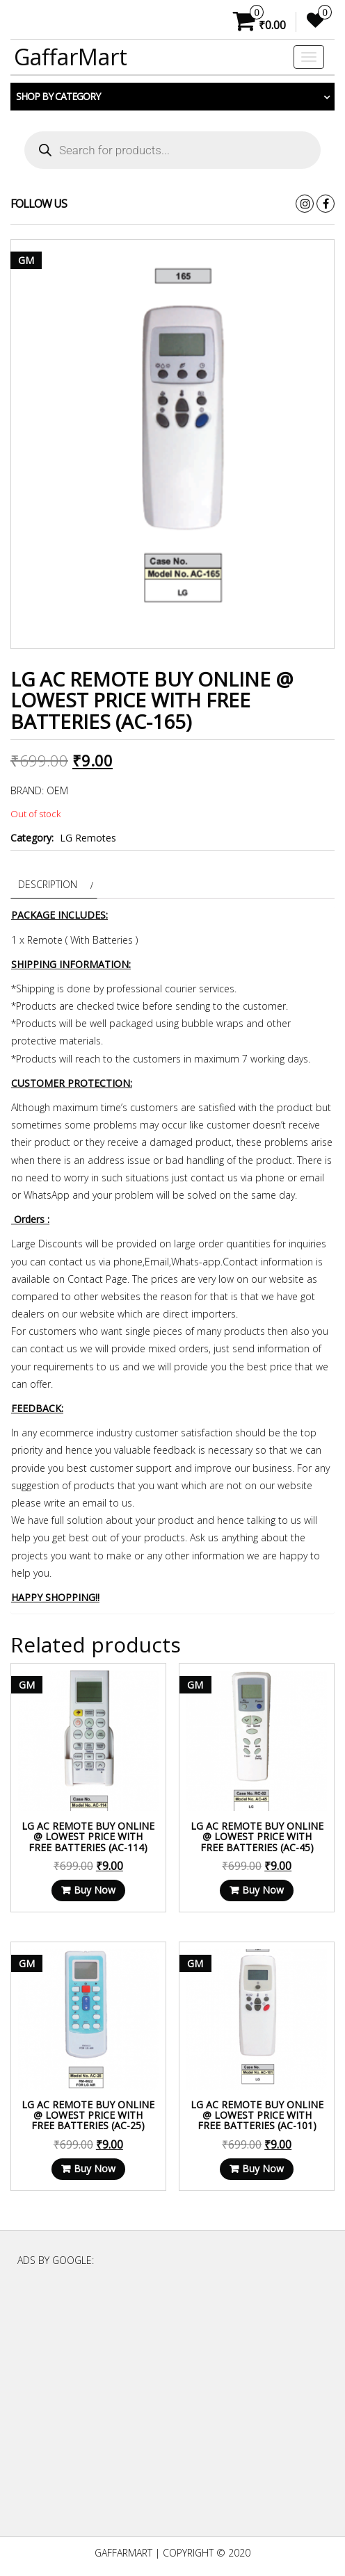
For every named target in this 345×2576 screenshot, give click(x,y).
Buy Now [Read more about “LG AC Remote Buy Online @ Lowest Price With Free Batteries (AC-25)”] (94, 2168)
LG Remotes (88, 837)
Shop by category (58, 96)
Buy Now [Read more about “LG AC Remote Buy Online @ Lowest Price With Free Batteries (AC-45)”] (263, 1889)
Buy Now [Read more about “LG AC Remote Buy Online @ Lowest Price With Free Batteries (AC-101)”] (263, 2168)
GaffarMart (70, 57)
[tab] (53, 884)
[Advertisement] (172, 2408)
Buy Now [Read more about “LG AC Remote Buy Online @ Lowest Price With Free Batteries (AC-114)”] (94, 1889)
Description (47, 884)
